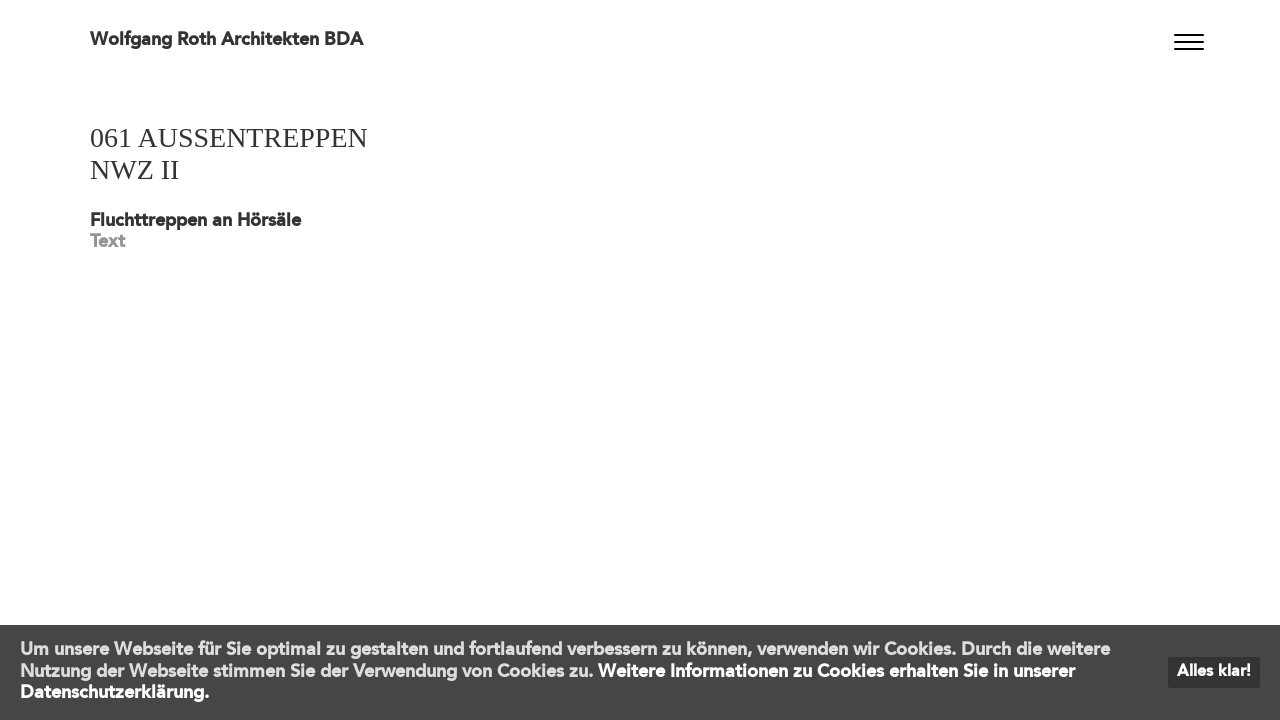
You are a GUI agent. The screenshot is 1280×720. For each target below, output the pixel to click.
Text (107, 242)
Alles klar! (1214, 672)
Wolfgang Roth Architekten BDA (226, 40)
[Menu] (1188, 42)
